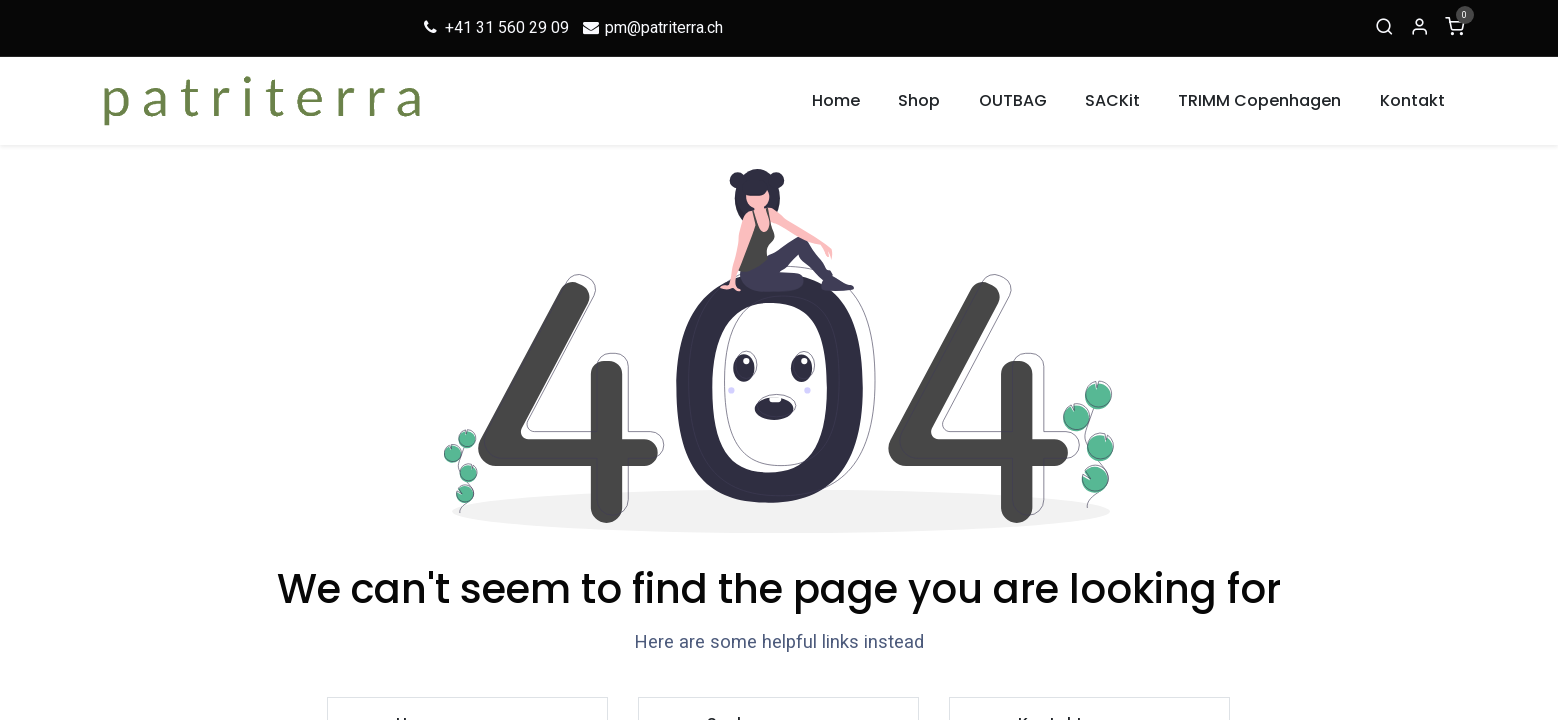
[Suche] (1384, 28)
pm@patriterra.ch (652, 27)
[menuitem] (836, 101)
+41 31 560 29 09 (494, 27)
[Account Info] (1419, 28)
